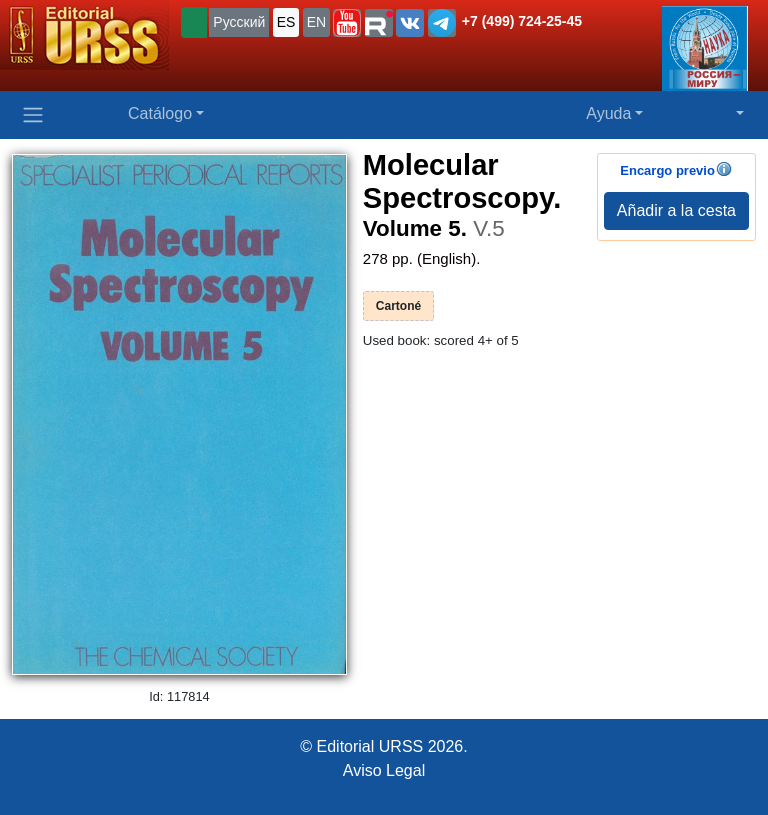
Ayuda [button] (608, 113)
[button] (347, 23)
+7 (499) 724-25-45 (522, 21)
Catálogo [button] (160, 113)
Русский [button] (239, 22)
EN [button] (316, 22)
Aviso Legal (384, 770)
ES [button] (286, 22)
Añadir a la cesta (676, 210)
